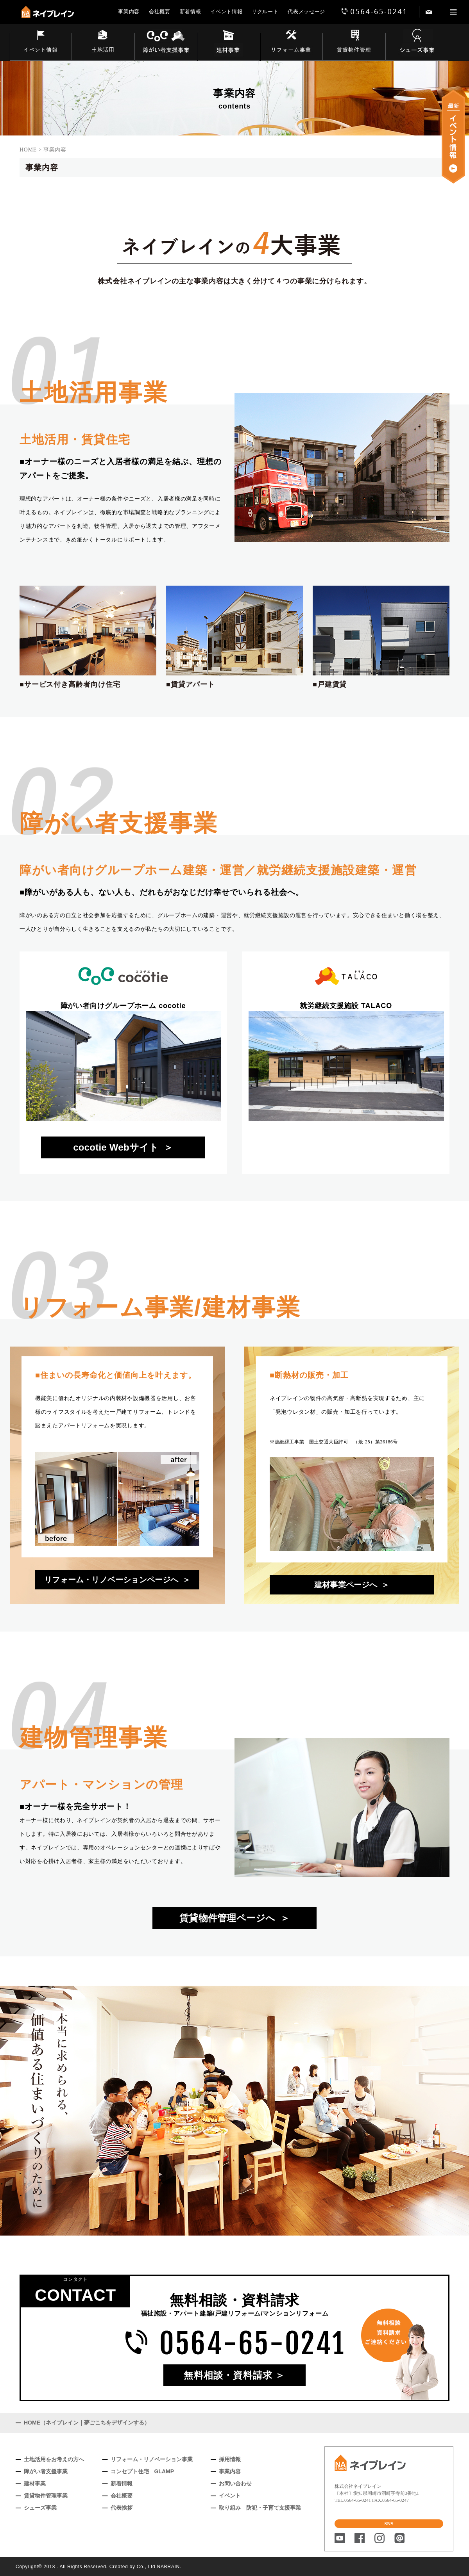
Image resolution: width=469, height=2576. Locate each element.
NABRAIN (168, 2566)
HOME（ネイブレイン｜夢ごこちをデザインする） (87, 2422)
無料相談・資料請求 (228, 2375)
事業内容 (129, 11)
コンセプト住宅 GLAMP (142, 2471)
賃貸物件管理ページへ (227, 1918)
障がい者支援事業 (46, 2471)
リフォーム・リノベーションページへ (111, 1579)
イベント (230, 2495)
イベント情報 (226, 11)
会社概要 (159, 11)
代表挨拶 (121, 2508)
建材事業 (35, 2483)
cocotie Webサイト (116, 1147)
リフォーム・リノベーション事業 (152, 2459)
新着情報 (190, 11)
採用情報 (230, 2459)
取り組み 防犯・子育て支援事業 (260, 2508)
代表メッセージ (306, 11)
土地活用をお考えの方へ (54, 2459)
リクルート (265, 11)
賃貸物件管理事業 (46, 2495)
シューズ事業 (40, 2508)
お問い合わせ (235, 2483)
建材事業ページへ (346, 1584)
